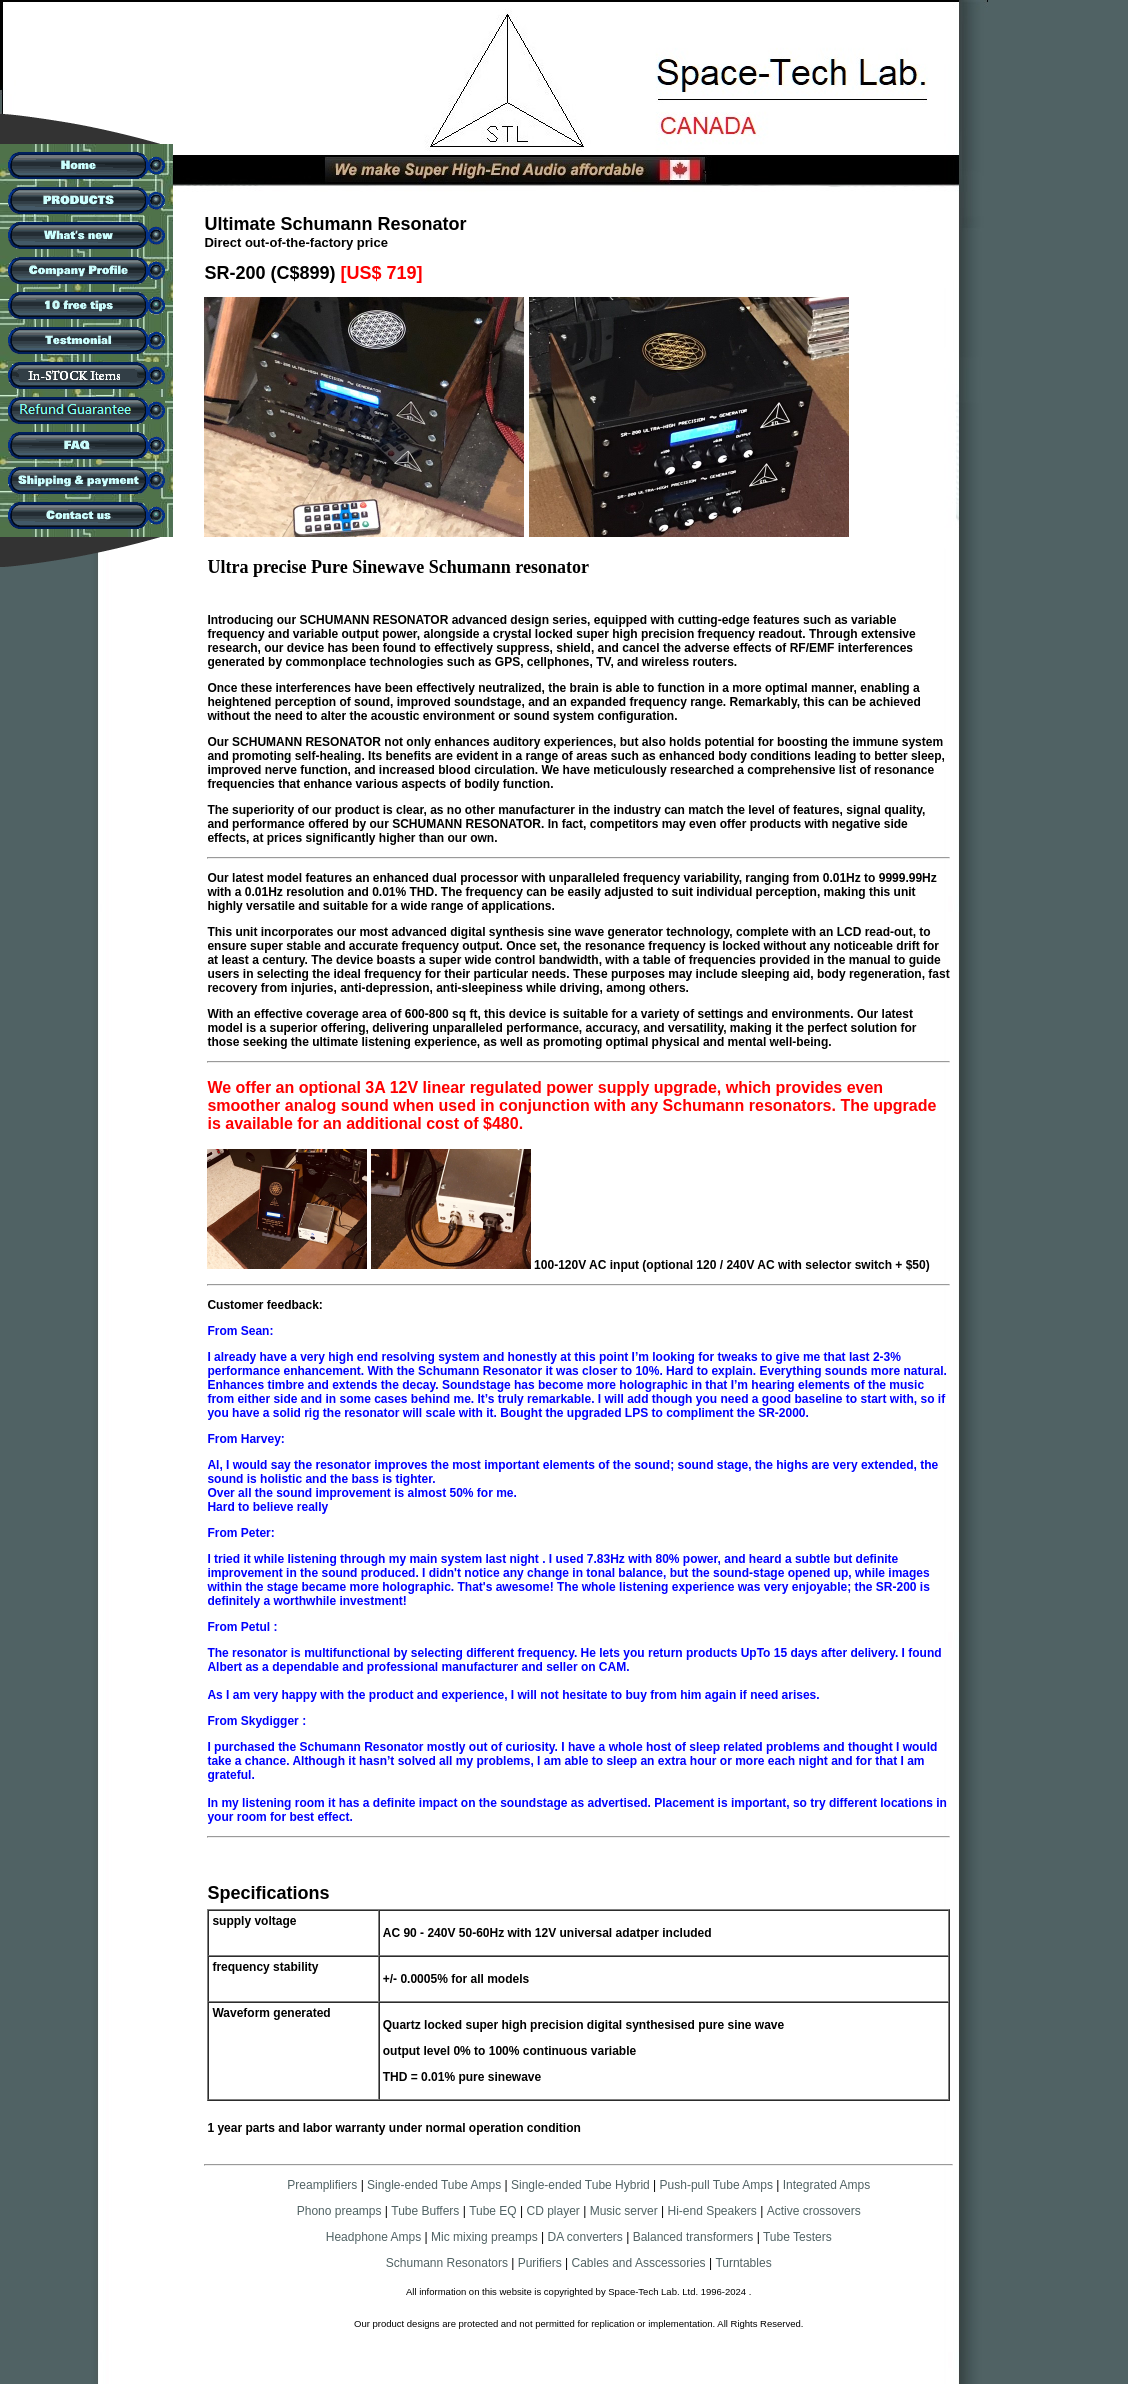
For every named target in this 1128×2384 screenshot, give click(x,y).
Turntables (743, 2263)
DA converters (583, 2237)
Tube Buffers (425, 2211)
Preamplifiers (322, 2185)
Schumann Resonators (447, 2263)
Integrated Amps (826, 2185)
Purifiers (540, 2263)
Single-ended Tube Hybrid (580, 2185)
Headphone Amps (375, 2237)
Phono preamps (339, 2211)
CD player (553, 2211)
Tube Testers (796, 2237)
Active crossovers (814, 2211)
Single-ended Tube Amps (434, 2185)
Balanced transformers (693, 2237)
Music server (624, 2211)
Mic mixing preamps (484, 2237)
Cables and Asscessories (639, 2263)
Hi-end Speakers (711, 2211)
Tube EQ (493, 2211)
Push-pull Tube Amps (716, 2185)
